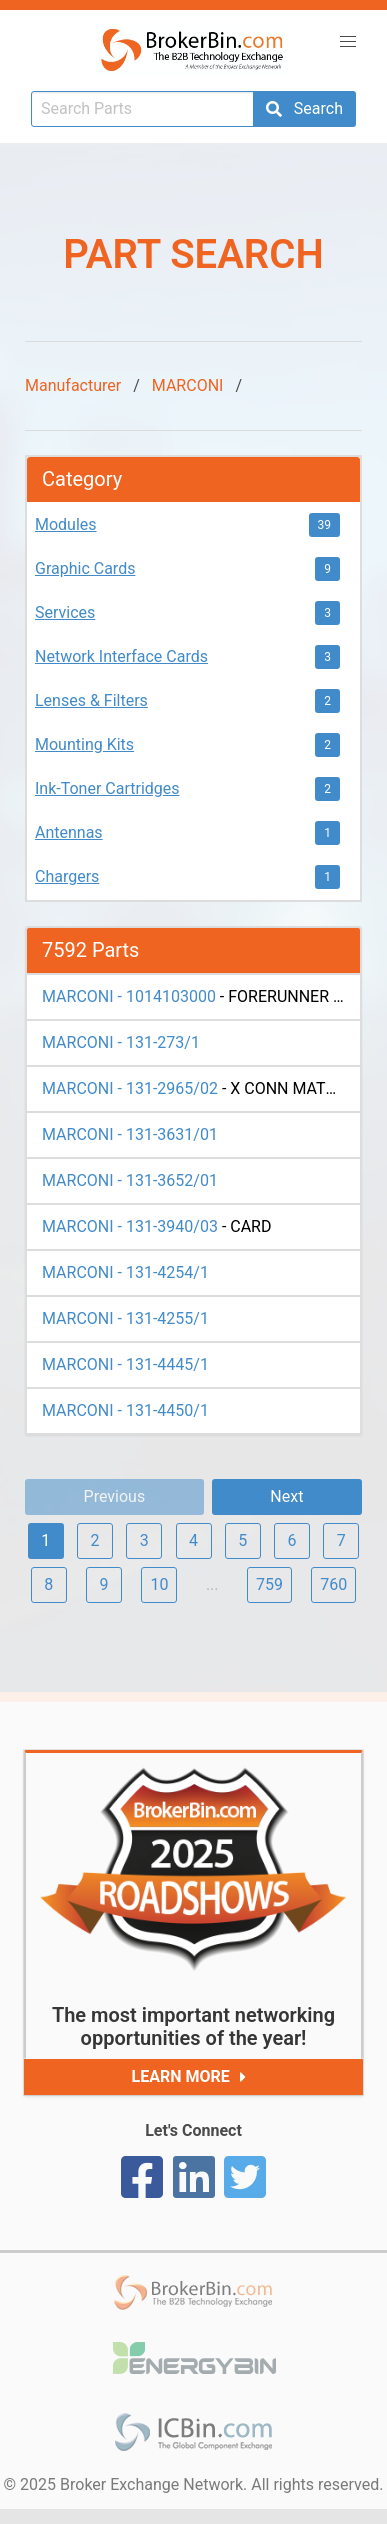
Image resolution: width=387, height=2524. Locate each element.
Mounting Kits (84, 744)
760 (333, 1584)
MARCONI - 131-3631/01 (130, 1134)
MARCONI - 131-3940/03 (130, 1226)
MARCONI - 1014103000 (129, 996)
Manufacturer (73, 385)
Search (304, 108)
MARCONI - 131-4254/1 (125, 1272)
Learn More (193, 2077)
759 (269, 1584)
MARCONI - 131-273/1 (121, 1042)
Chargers (67, 876)
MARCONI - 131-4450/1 (125, 1410)
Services (65, 612)
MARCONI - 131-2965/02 (130, 1088)
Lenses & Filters (91, 700)
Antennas (69, 832)
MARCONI (188, 385)
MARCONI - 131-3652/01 (130, 1180)
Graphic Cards (85, 568)
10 (159, 1584)
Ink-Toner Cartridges (107, 788)
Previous (115, 1496)
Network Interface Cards (121, 656)
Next (286, 1496)
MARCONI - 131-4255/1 (125, 1318)
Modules (66, 524)
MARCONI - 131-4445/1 (125, 1364)
